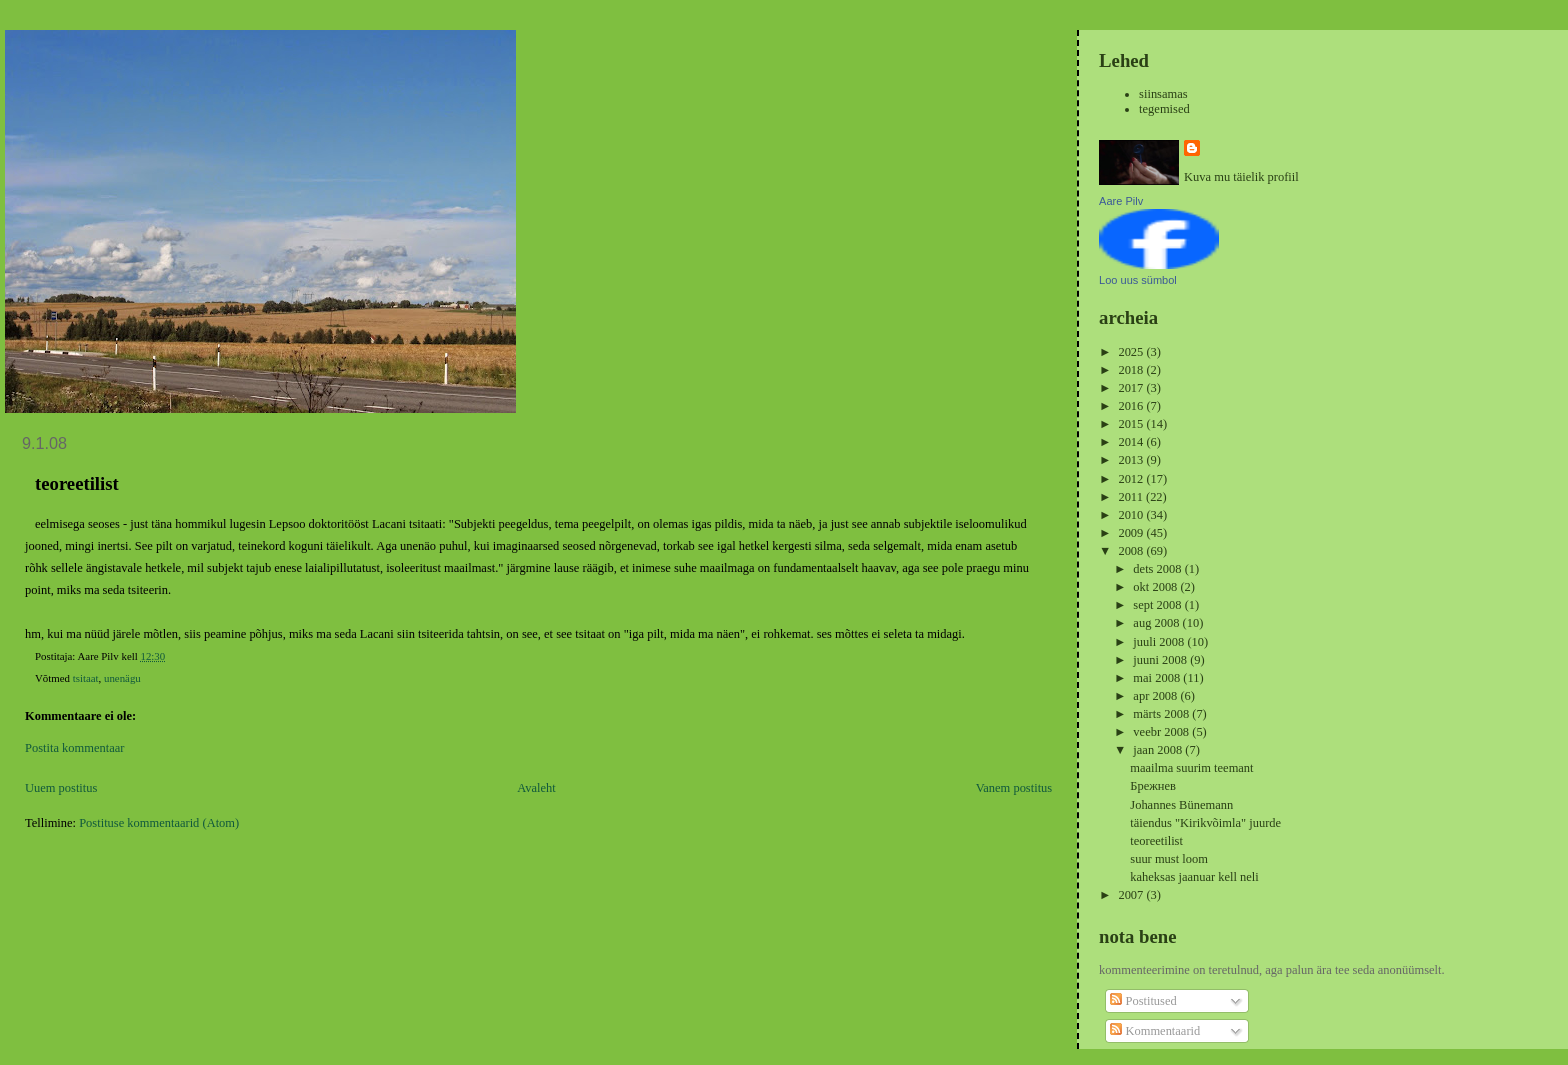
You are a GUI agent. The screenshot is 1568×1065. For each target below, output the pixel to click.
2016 (1132, 406)
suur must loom (1169, 859)
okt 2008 (1156, 587)
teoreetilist (1156, 841)
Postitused (1143, 1001)
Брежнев (1153, 786)
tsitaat (86, 678)
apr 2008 (1156, 696)
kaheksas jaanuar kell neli (1194, 877)
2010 (1132, 515)
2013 (1132, 460)
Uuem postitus (61, 788)
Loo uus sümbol (1138, 280)
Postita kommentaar (74, 748)
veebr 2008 (1162, 732)
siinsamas (1163, 94)
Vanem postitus (1014, 788)
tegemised (1164, 109)
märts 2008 (1162, 714)
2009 (1132, 533)
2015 (1132, 424)
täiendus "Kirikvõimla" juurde (1205, 823)
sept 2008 (1158, 605)
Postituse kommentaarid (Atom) (159, 823)
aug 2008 (1157, 623)
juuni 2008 (1161, 660)
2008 (1132, 551)
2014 (1132, 442)
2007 (1132, 895)
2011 (1132, 497)
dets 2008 (1158, 569)
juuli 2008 (1160, 642)
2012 (1132, 479)
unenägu (122, 678)
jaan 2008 (1159, 750)
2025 (1132, 352)
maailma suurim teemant (1191, 768)
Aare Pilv (1121, 201)
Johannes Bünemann (1181, 805)
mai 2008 (1158, 678)
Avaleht (536, 788)
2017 (1132, 388)
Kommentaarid (1155, 1031)
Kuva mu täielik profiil (1241, 177)
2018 (1132, 370)
